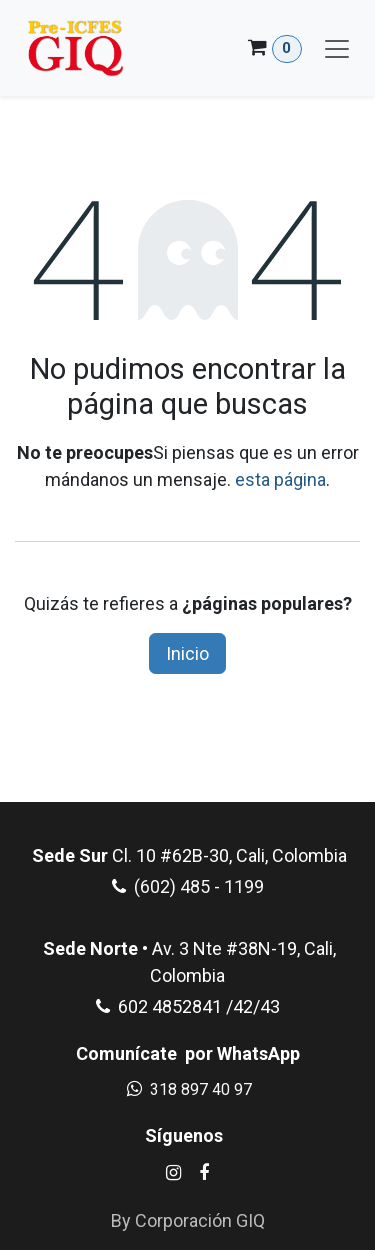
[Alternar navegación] (337, 48)
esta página (280, 479)
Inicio (187, 653)
